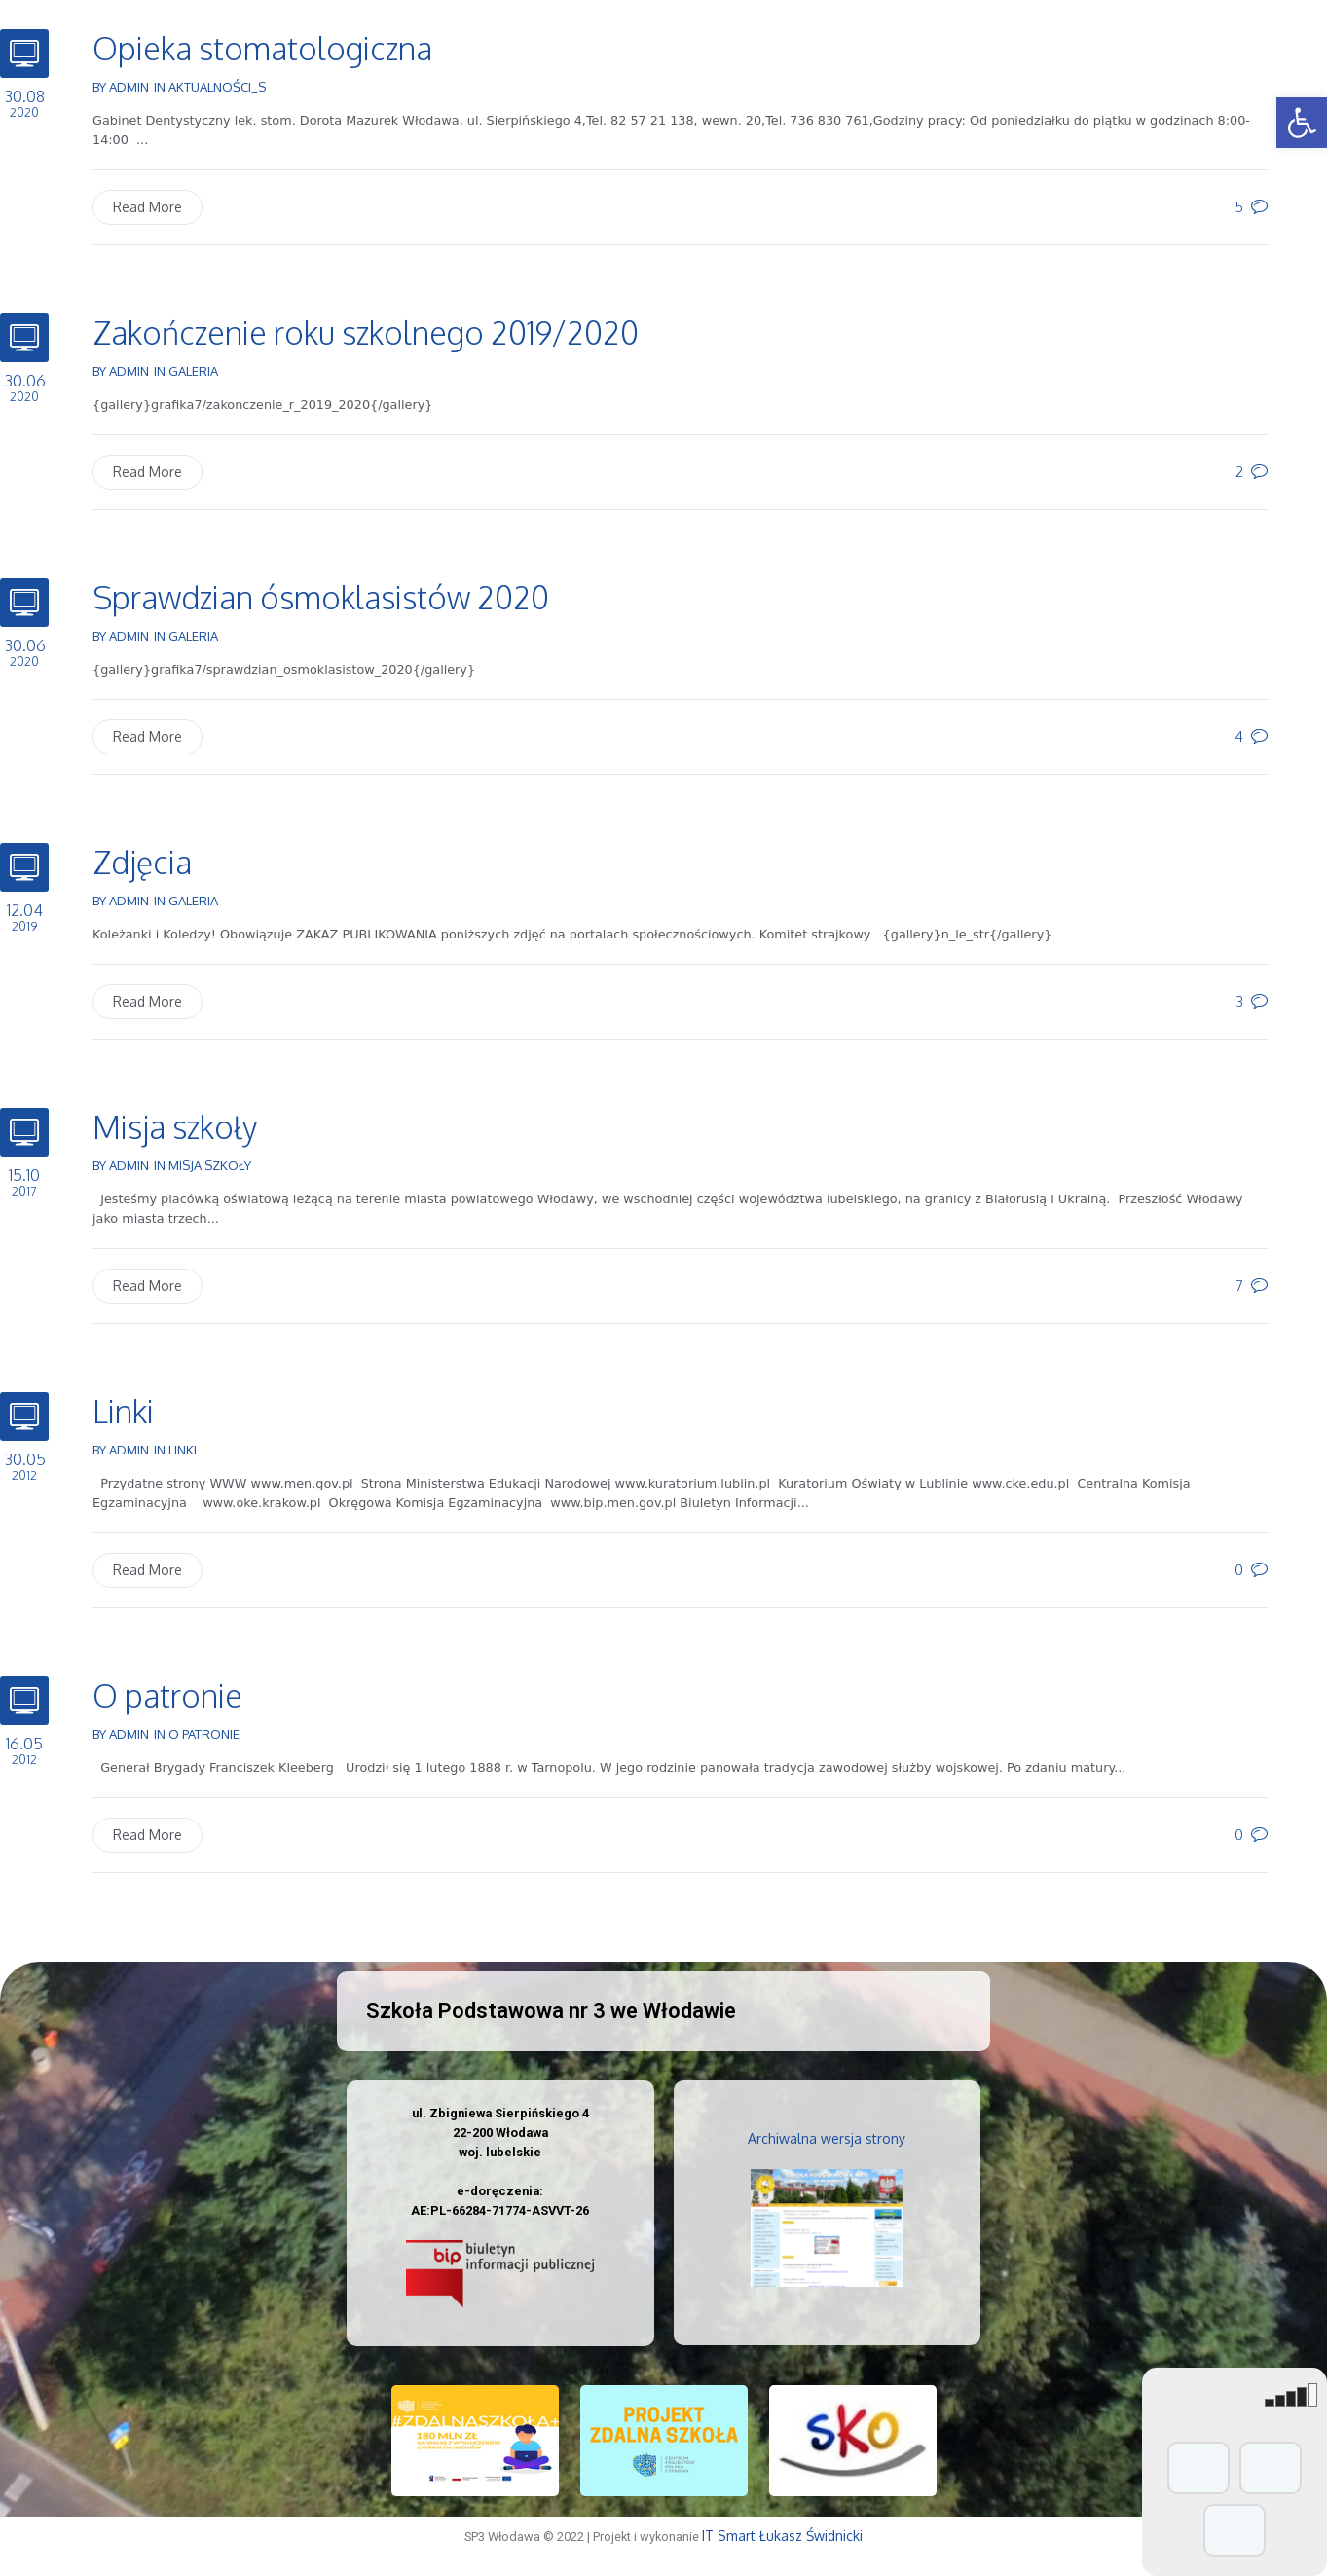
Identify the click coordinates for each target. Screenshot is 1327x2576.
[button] (1301, 122)
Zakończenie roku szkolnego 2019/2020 (365, 332)
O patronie (167, 1695)
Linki (123, 1411)
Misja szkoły (174, 1127)
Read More (147, 207)
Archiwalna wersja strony (826, 2138)
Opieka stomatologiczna (262, 48)
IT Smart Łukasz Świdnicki (782, 2535)
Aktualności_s (217, 86)
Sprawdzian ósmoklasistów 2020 (320, 597)
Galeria (193, 371)
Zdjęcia (142, 862)
